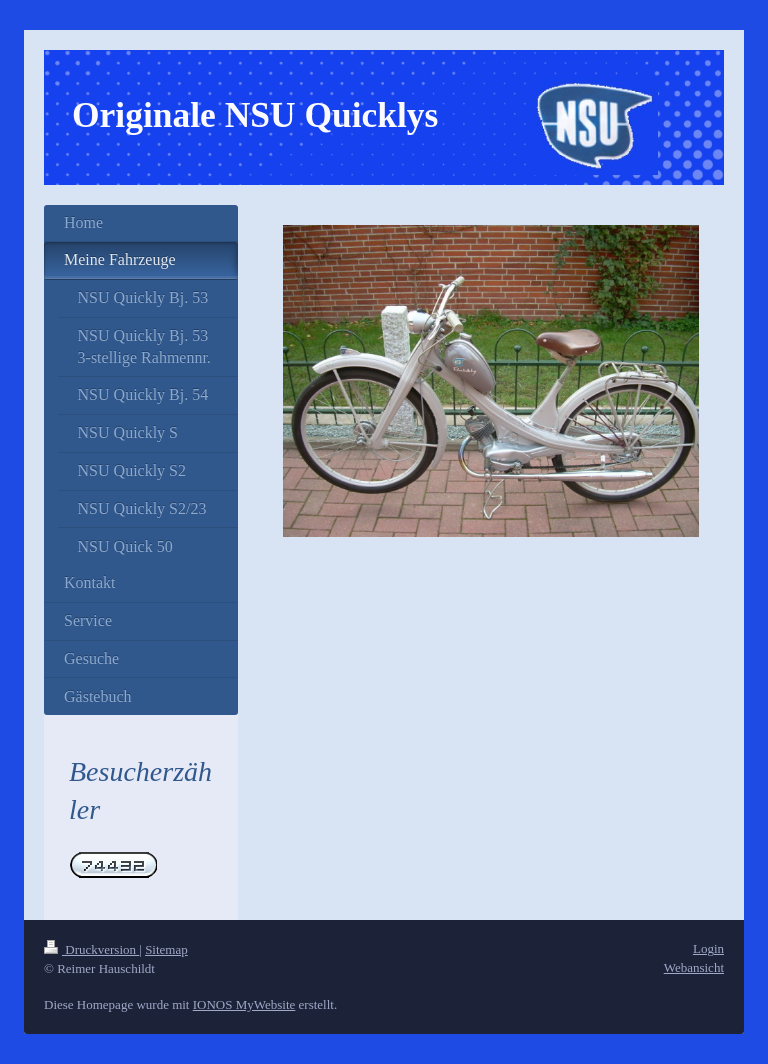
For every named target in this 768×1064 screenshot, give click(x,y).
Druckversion (91, 949)
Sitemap (166, 949)
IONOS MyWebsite (244, 1004)
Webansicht (694, 967)
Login (708, 948)
